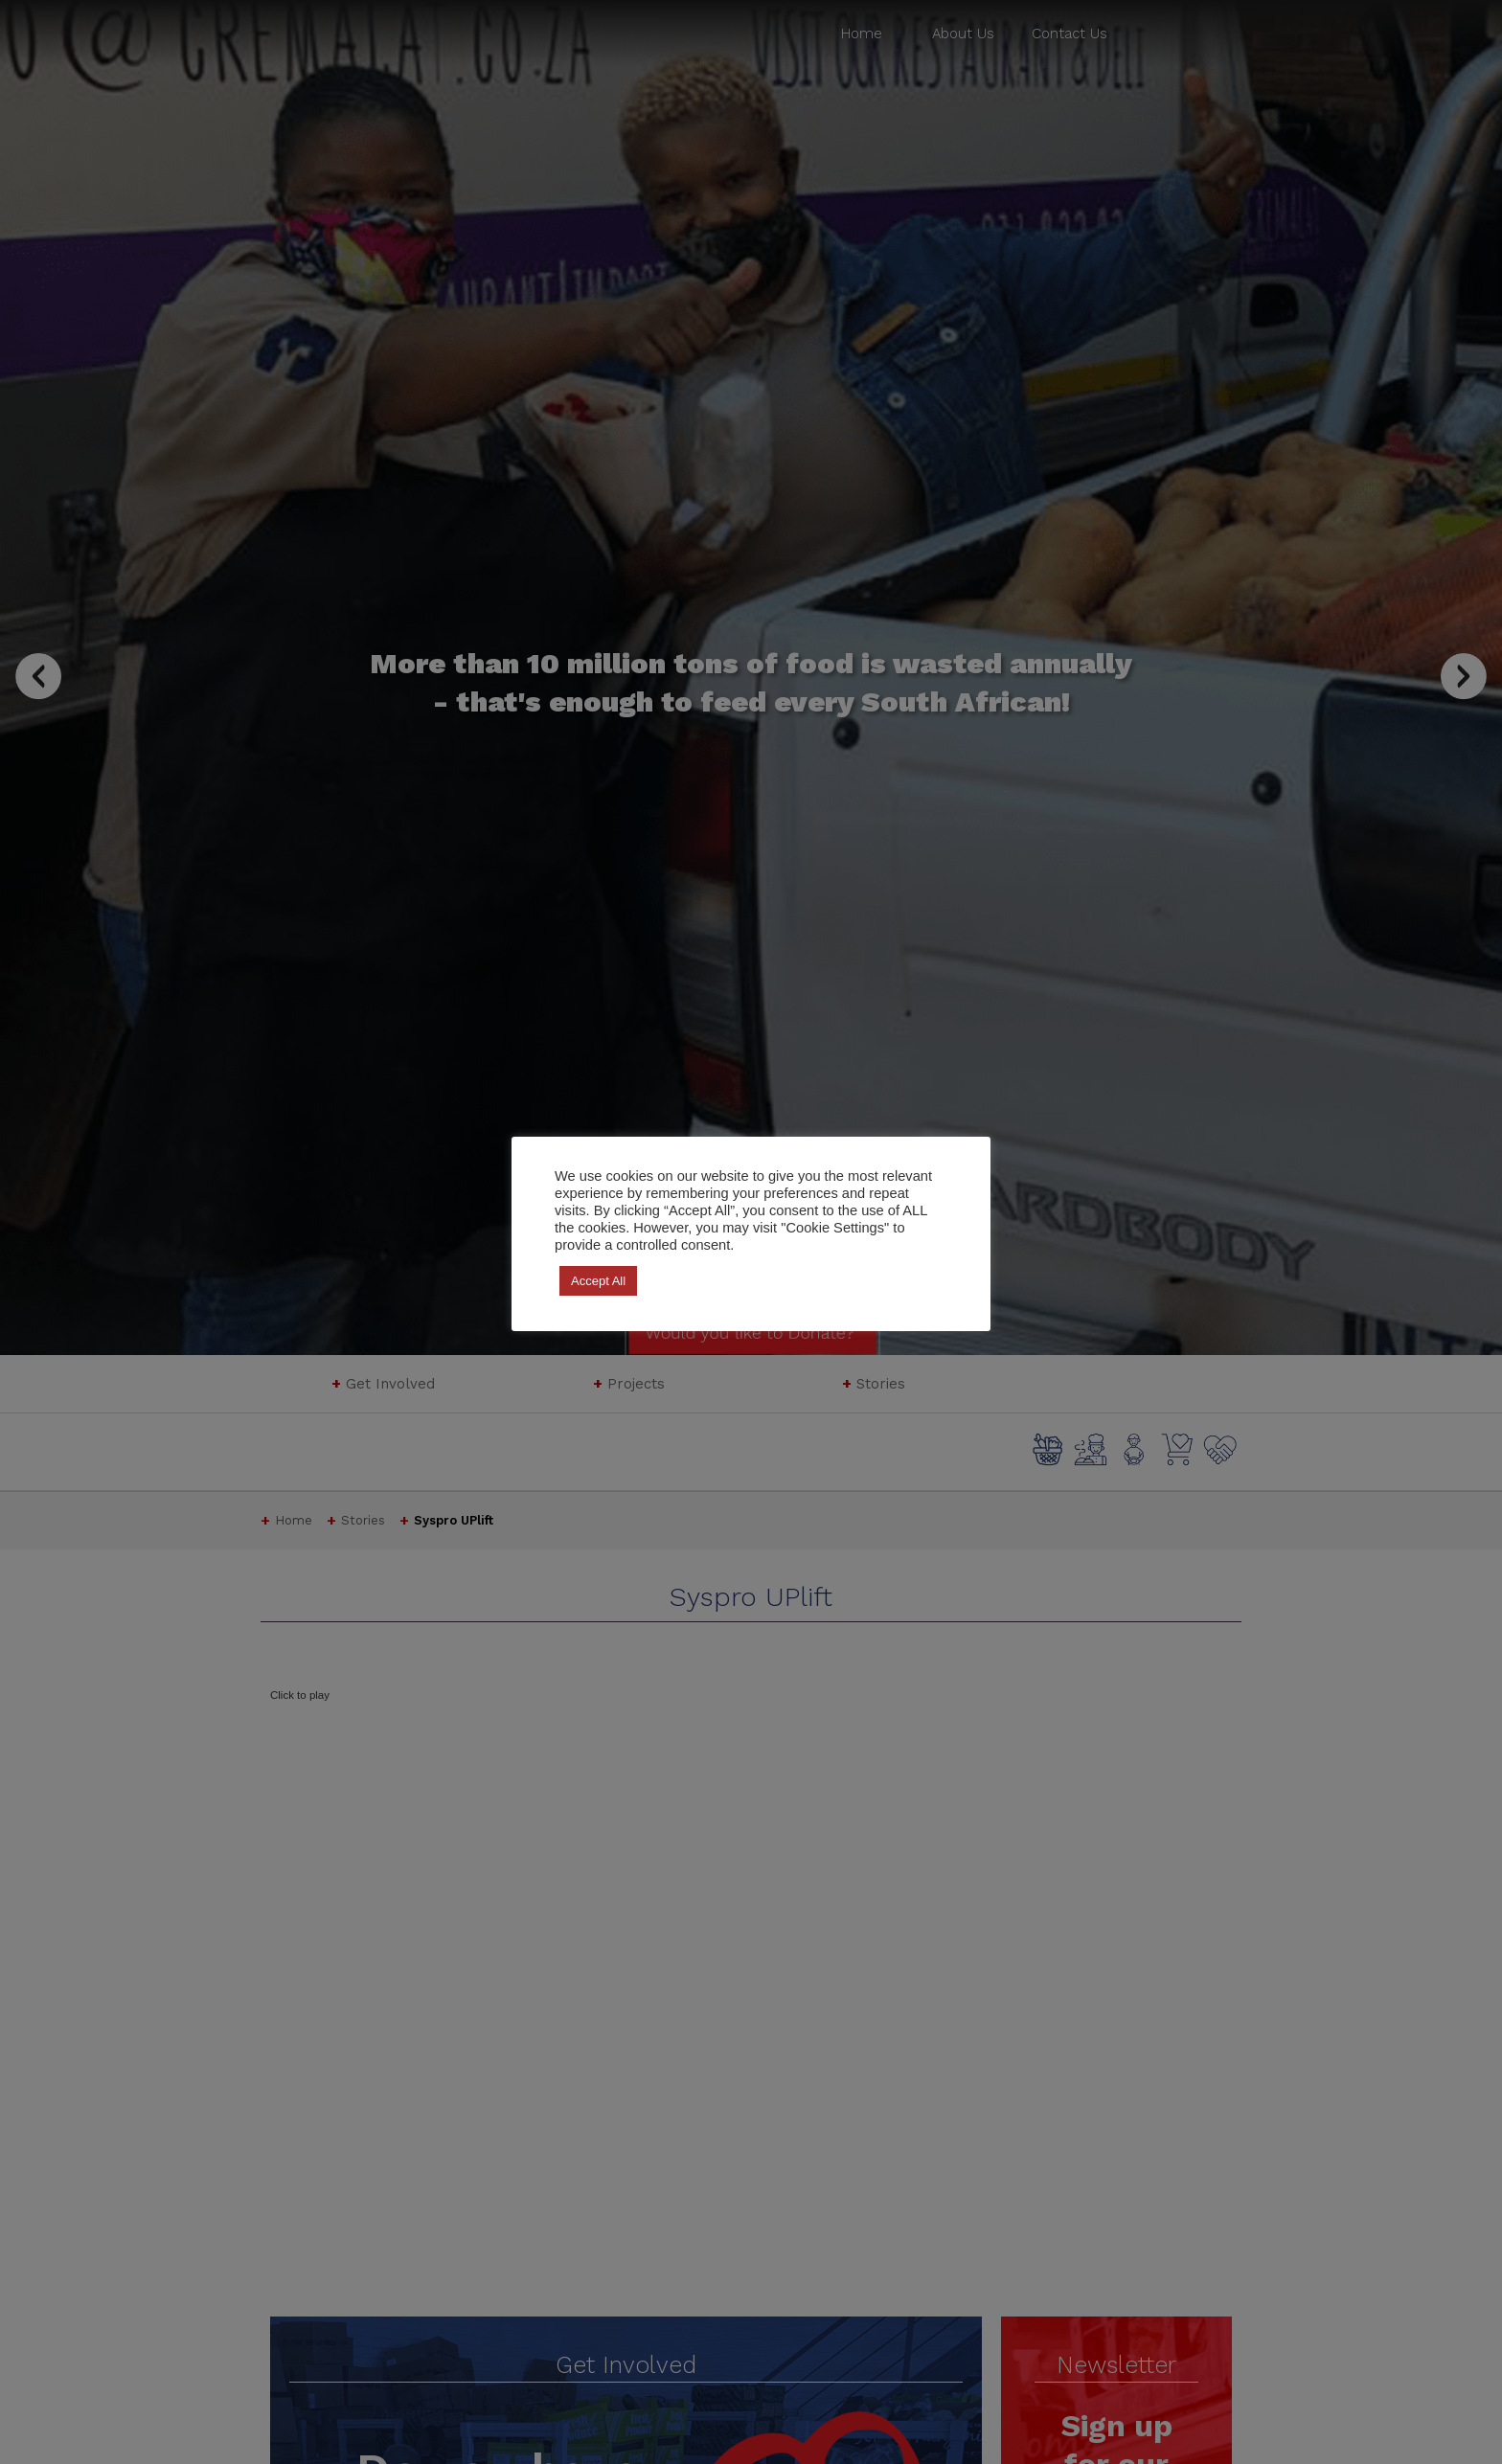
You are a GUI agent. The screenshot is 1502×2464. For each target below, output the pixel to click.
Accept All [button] (598, 1281)
